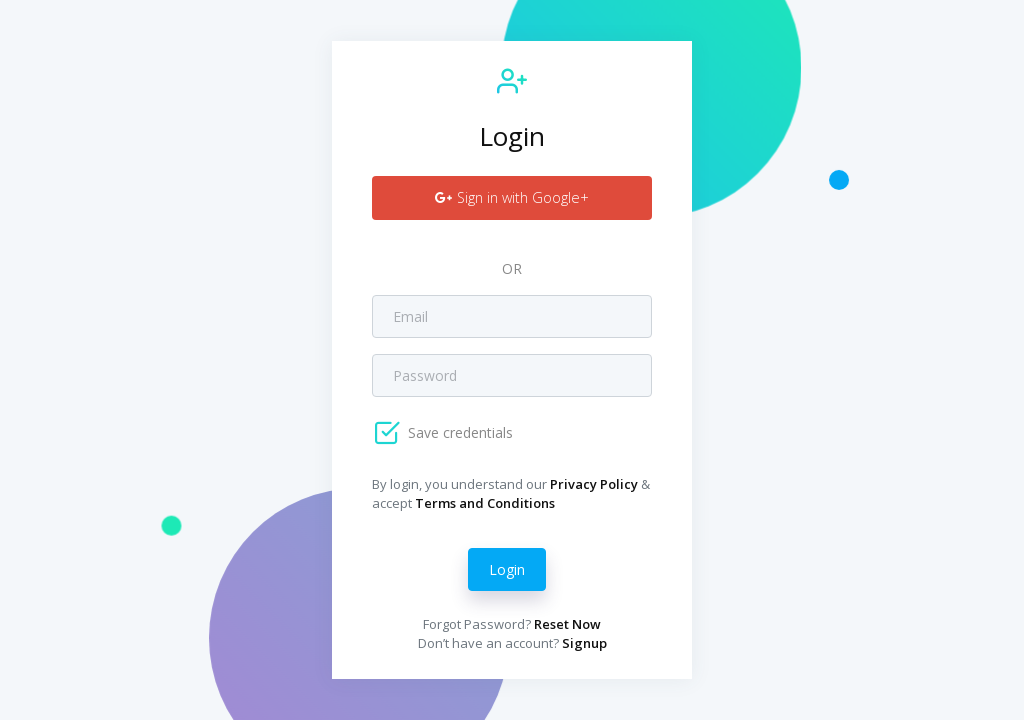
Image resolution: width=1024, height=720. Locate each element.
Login (507, 569)
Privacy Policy (594, 484)
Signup (584, 643)
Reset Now (567, 624)
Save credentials (458, 432)
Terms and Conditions (485, 503)
